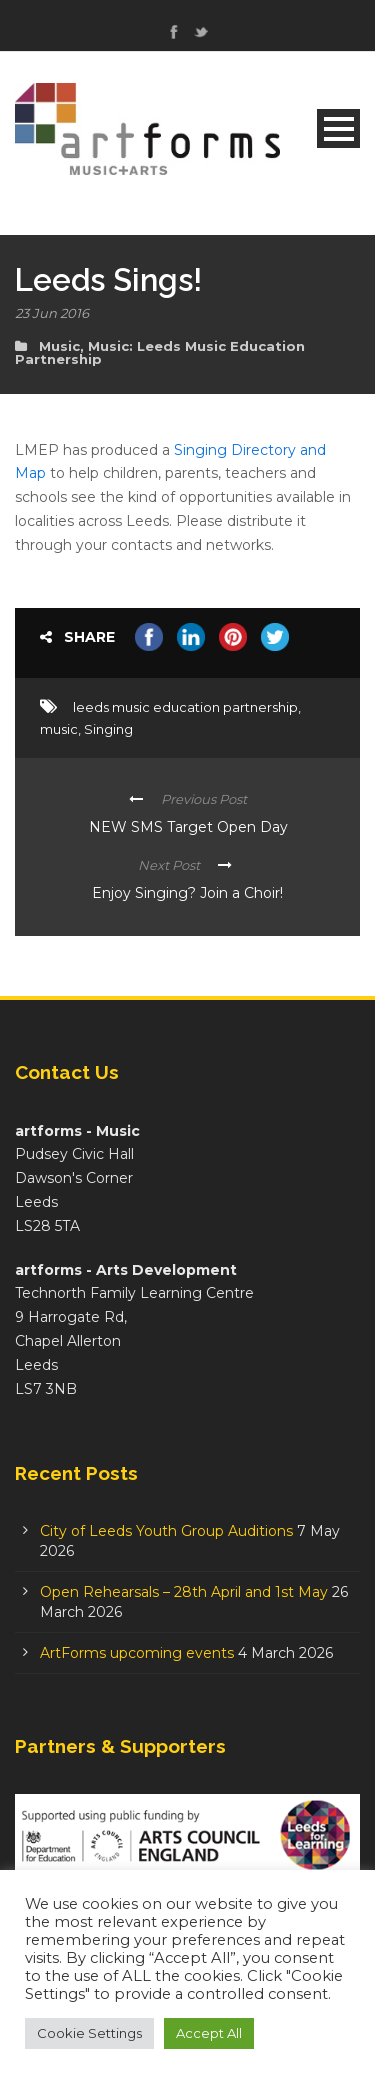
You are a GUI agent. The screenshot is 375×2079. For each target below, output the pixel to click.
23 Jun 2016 (52, 313)
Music (59, 346)
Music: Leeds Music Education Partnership (160, 352)
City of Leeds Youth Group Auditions (166, 1531)
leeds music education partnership (185, 707)
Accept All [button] (209, 2033)
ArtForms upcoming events (137, 1653)
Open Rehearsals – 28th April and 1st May (184, 1592)
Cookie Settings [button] (89, 2033)
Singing (108, 729)
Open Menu (338, 128)
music (59, 729)
